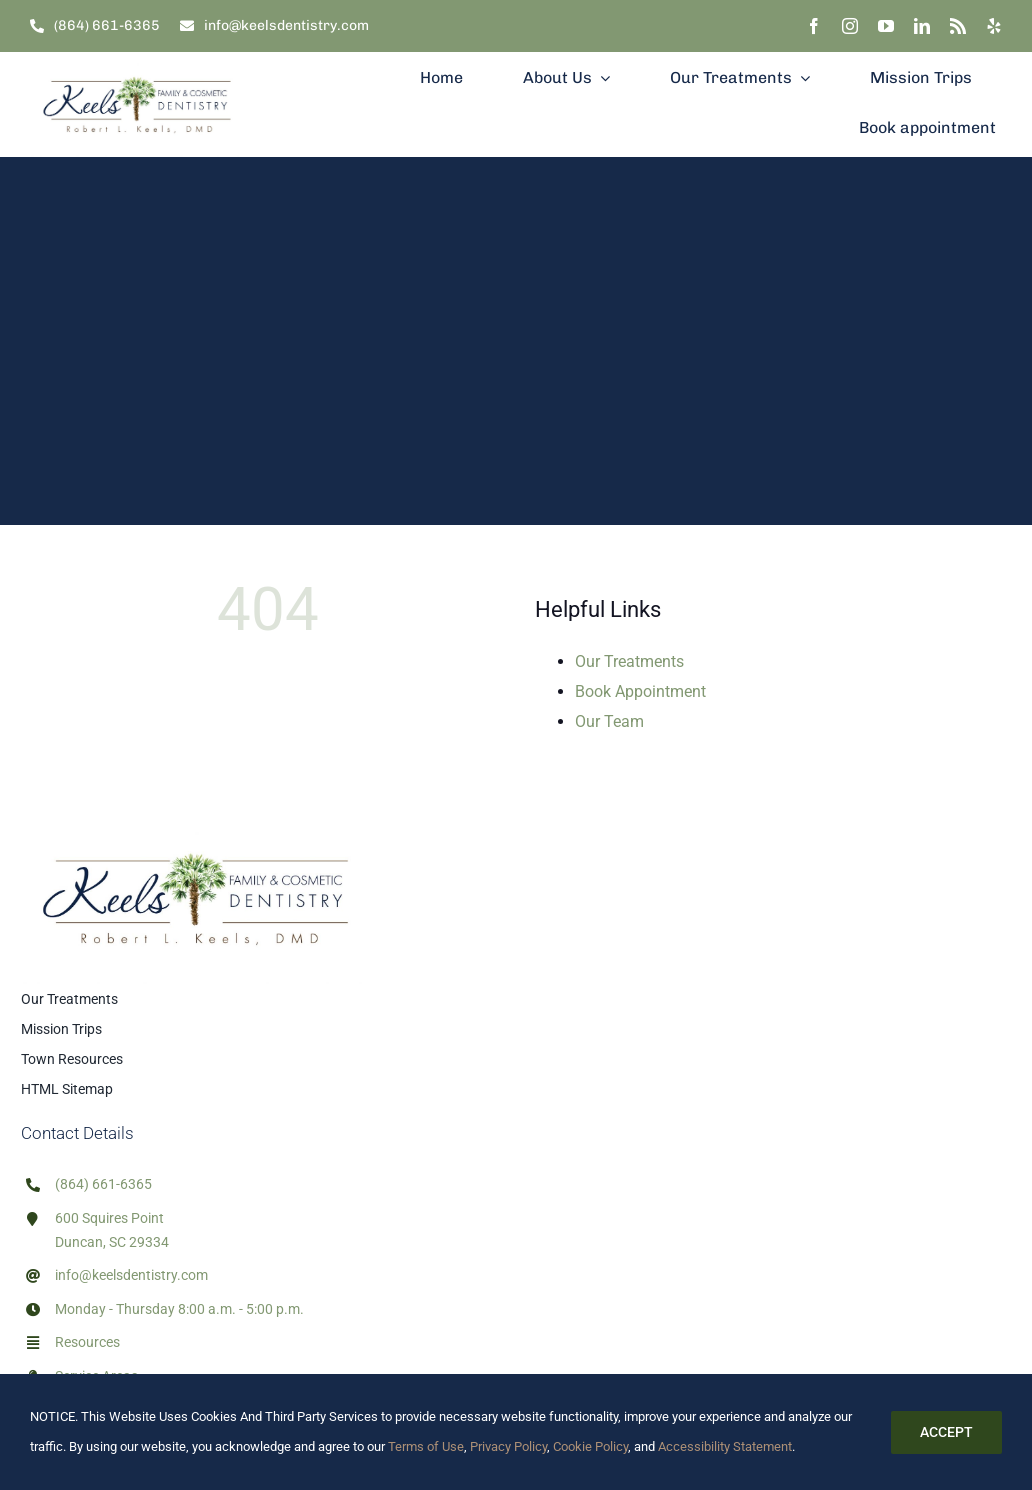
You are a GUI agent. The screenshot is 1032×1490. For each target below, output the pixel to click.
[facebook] (814, 26)
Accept (946, 1432)
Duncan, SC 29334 (112, 1242)
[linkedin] (922, 26)
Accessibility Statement (725, 1446)
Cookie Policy (590, 1446)
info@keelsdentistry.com (131, 1275)
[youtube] (886, 26)
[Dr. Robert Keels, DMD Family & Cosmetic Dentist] (137, 59)
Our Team (609, 721)
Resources (87, 1342)
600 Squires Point (109, 1218)
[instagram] (850, 26)
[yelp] (994, 26)
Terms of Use (424, 1446)
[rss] (958, 26)
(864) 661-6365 (103, 1184)
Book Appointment (640, 691)
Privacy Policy (508, 1446)
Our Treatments (629, 661)
